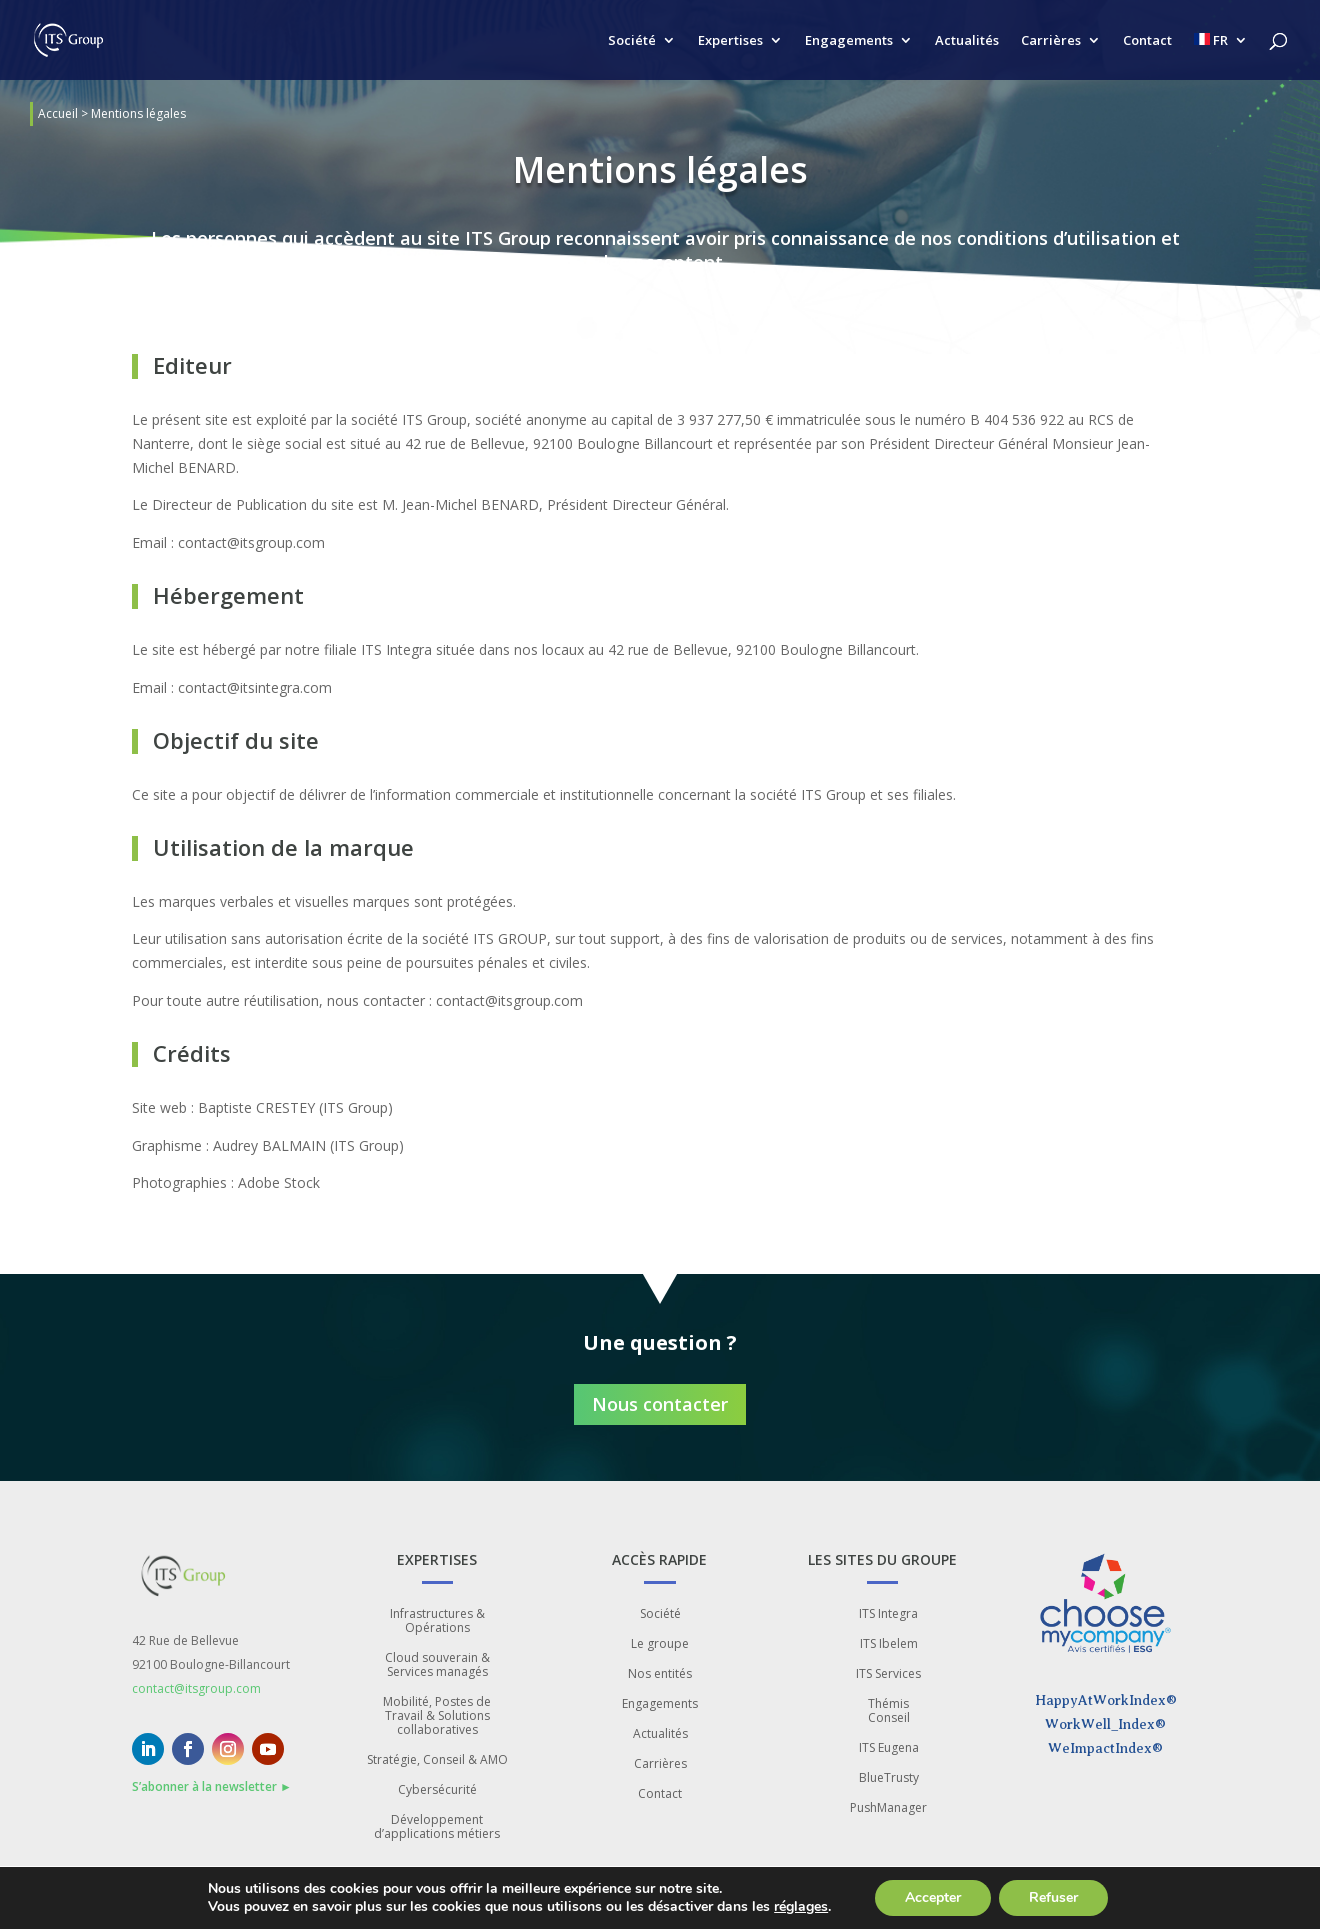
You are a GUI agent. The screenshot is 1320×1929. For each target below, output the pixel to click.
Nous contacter (660, 1404)
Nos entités (660, 1674)
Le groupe (660, 1644)
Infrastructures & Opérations (437, 1621)
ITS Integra (888, 1614)
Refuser (1073, 1898)
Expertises (730, 41)
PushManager (888, 1808)
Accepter (949, 1898)
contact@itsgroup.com (196, 1688)
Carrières (1051, 41)
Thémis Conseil (889, 1711)
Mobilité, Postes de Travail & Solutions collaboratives (437, 1716)
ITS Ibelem (889, 1644)
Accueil (58, 113)
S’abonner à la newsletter (212, 1786)
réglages (813, 1907)
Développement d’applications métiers (437, 1827)
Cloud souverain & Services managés (437, 1665)
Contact (1147, 41)
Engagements (849, 41)
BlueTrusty (889, 1778)
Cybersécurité (437, 1790)
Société (632, 41)
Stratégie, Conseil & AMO (437, 1760)
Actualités (967, 41)
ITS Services (888, 1674)
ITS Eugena (889, 1748)
